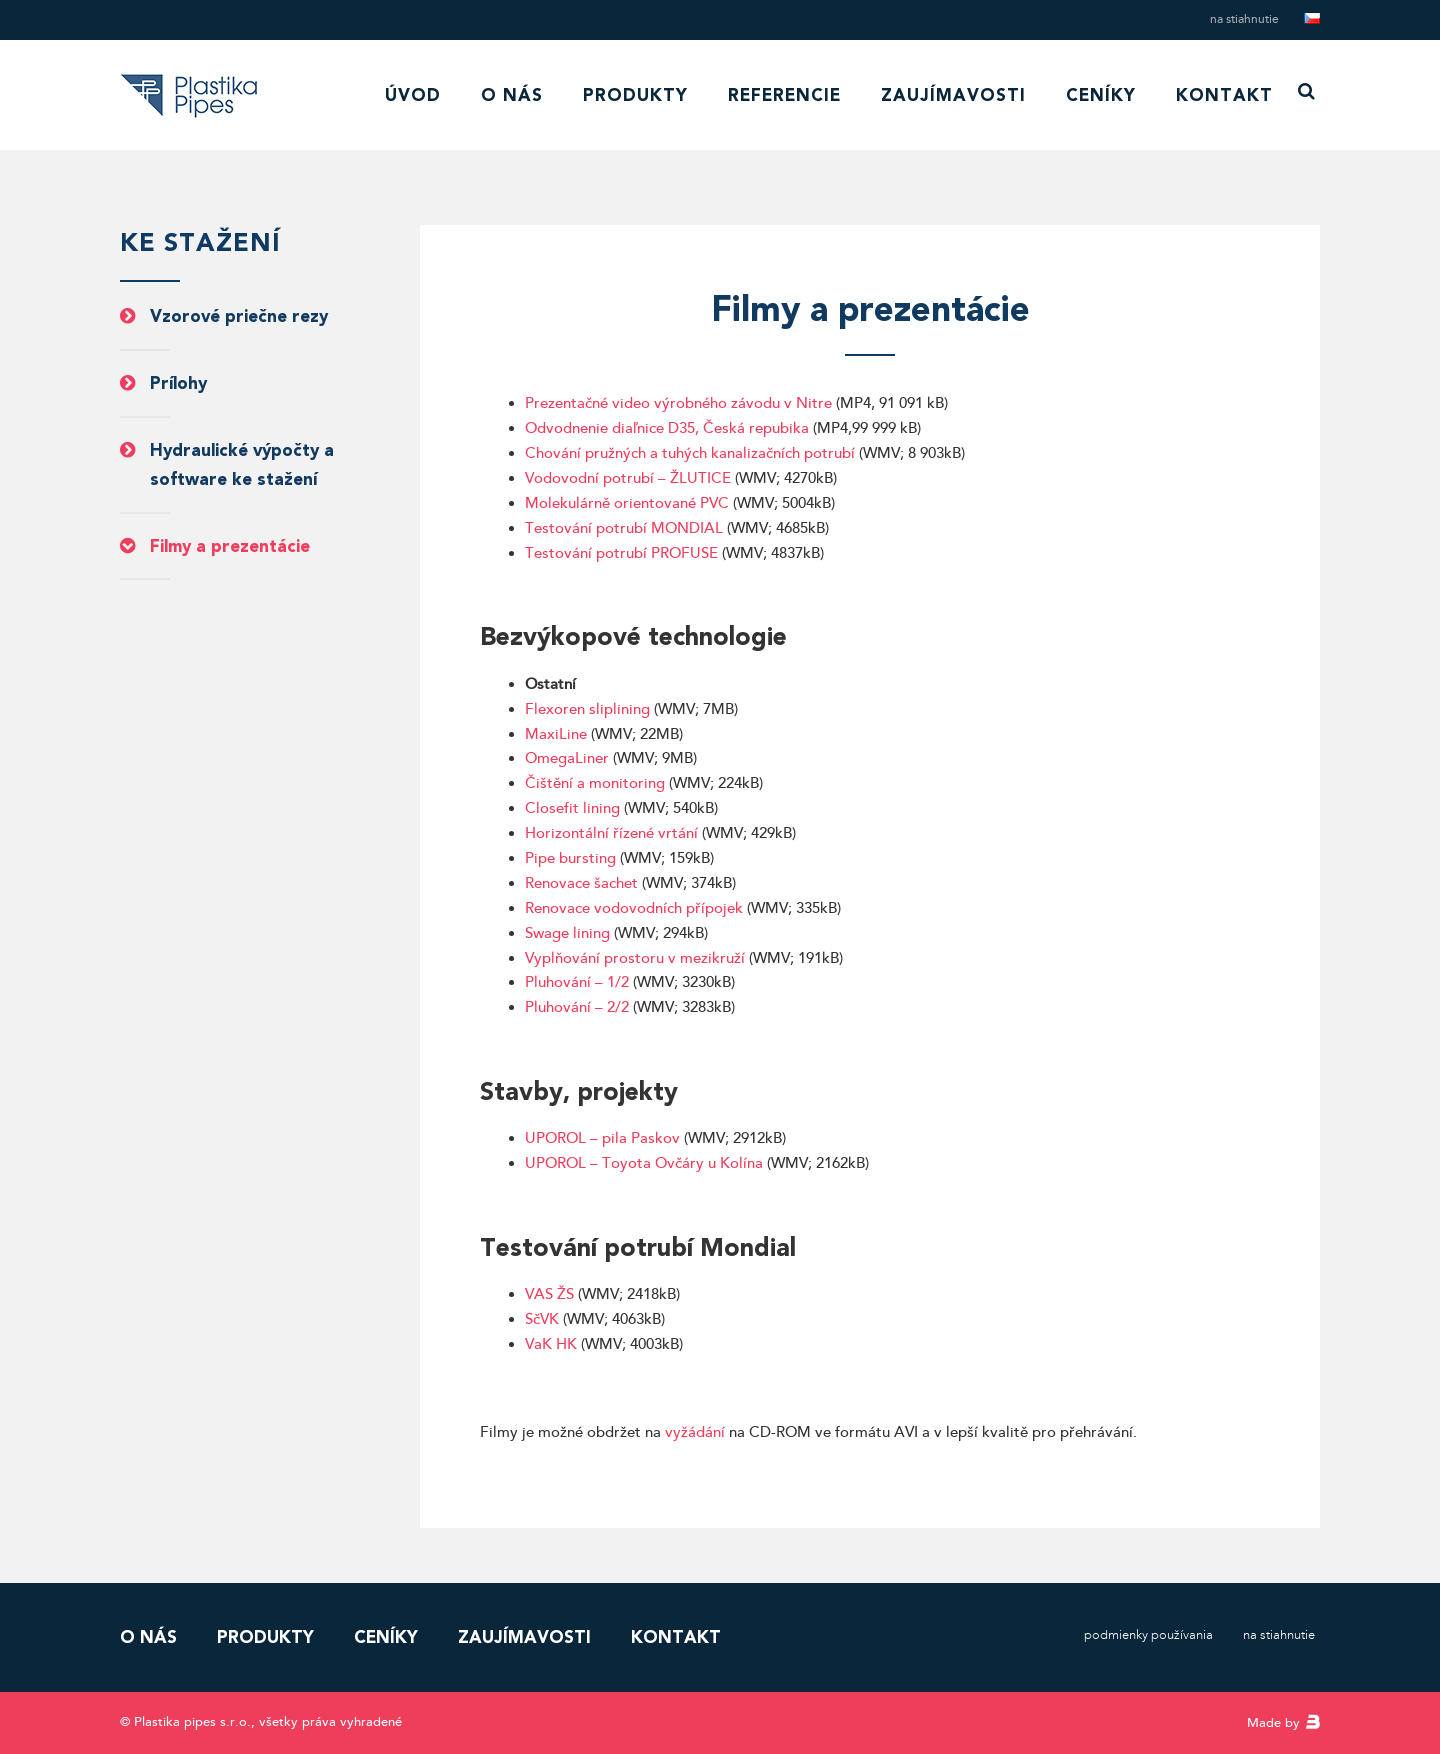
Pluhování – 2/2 (577, 1007)
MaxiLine (558, 734)
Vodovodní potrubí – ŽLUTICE (628, 478)
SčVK (542, 1319)
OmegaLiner (567, 758)
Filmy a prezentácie (230, 546)
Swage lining (567, 933)
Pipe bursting (570, 858)
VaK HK (551, 1344)
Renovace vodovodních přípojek (634, 908)
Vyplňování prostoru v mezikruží (635, 958)
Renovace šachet (581, 883)
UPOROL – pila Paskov (602, 1138)
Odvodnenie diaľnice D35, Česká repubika (667, 428)
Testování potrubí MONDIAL (624, 528)
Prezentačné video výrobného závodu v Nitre (678, 403)
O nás (512, 95)
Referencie (784, 95)
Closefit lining (572, 808)
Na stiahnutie (1244, 19)
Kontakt (1224, 95)
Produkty (635, 95)
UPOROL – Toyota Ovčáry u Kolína (644, 1163)
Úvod (413, 95)
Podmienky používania (1148, 1635)
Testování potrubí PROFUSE (621, 553)
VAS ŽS (549, 1294)
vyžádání (695, 1432)
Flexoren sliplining (587, 709)
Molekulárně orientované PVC (627, 503)
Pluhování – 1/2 (577, 982)
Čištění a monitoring (595, 783)
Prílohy (178, 383)
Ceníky (1101, 95)
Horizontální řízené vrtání (613, 833)
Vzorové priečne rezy (239, 316)
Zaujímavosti (953, 95)
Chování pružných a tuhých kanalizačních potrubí (690, 453)
